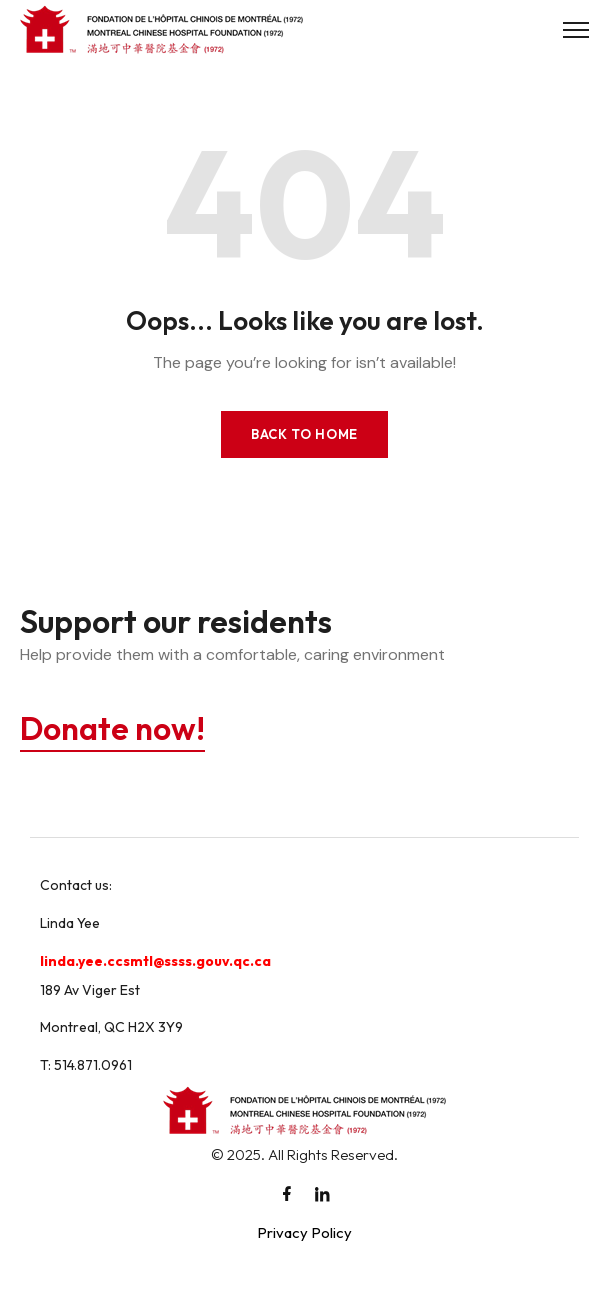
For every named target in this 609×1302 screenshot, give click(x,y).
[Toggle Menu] (576, 30)
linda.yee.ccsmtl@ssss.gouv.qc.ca (155, 961)
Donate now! (112, 728)
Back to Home (304, 434)
